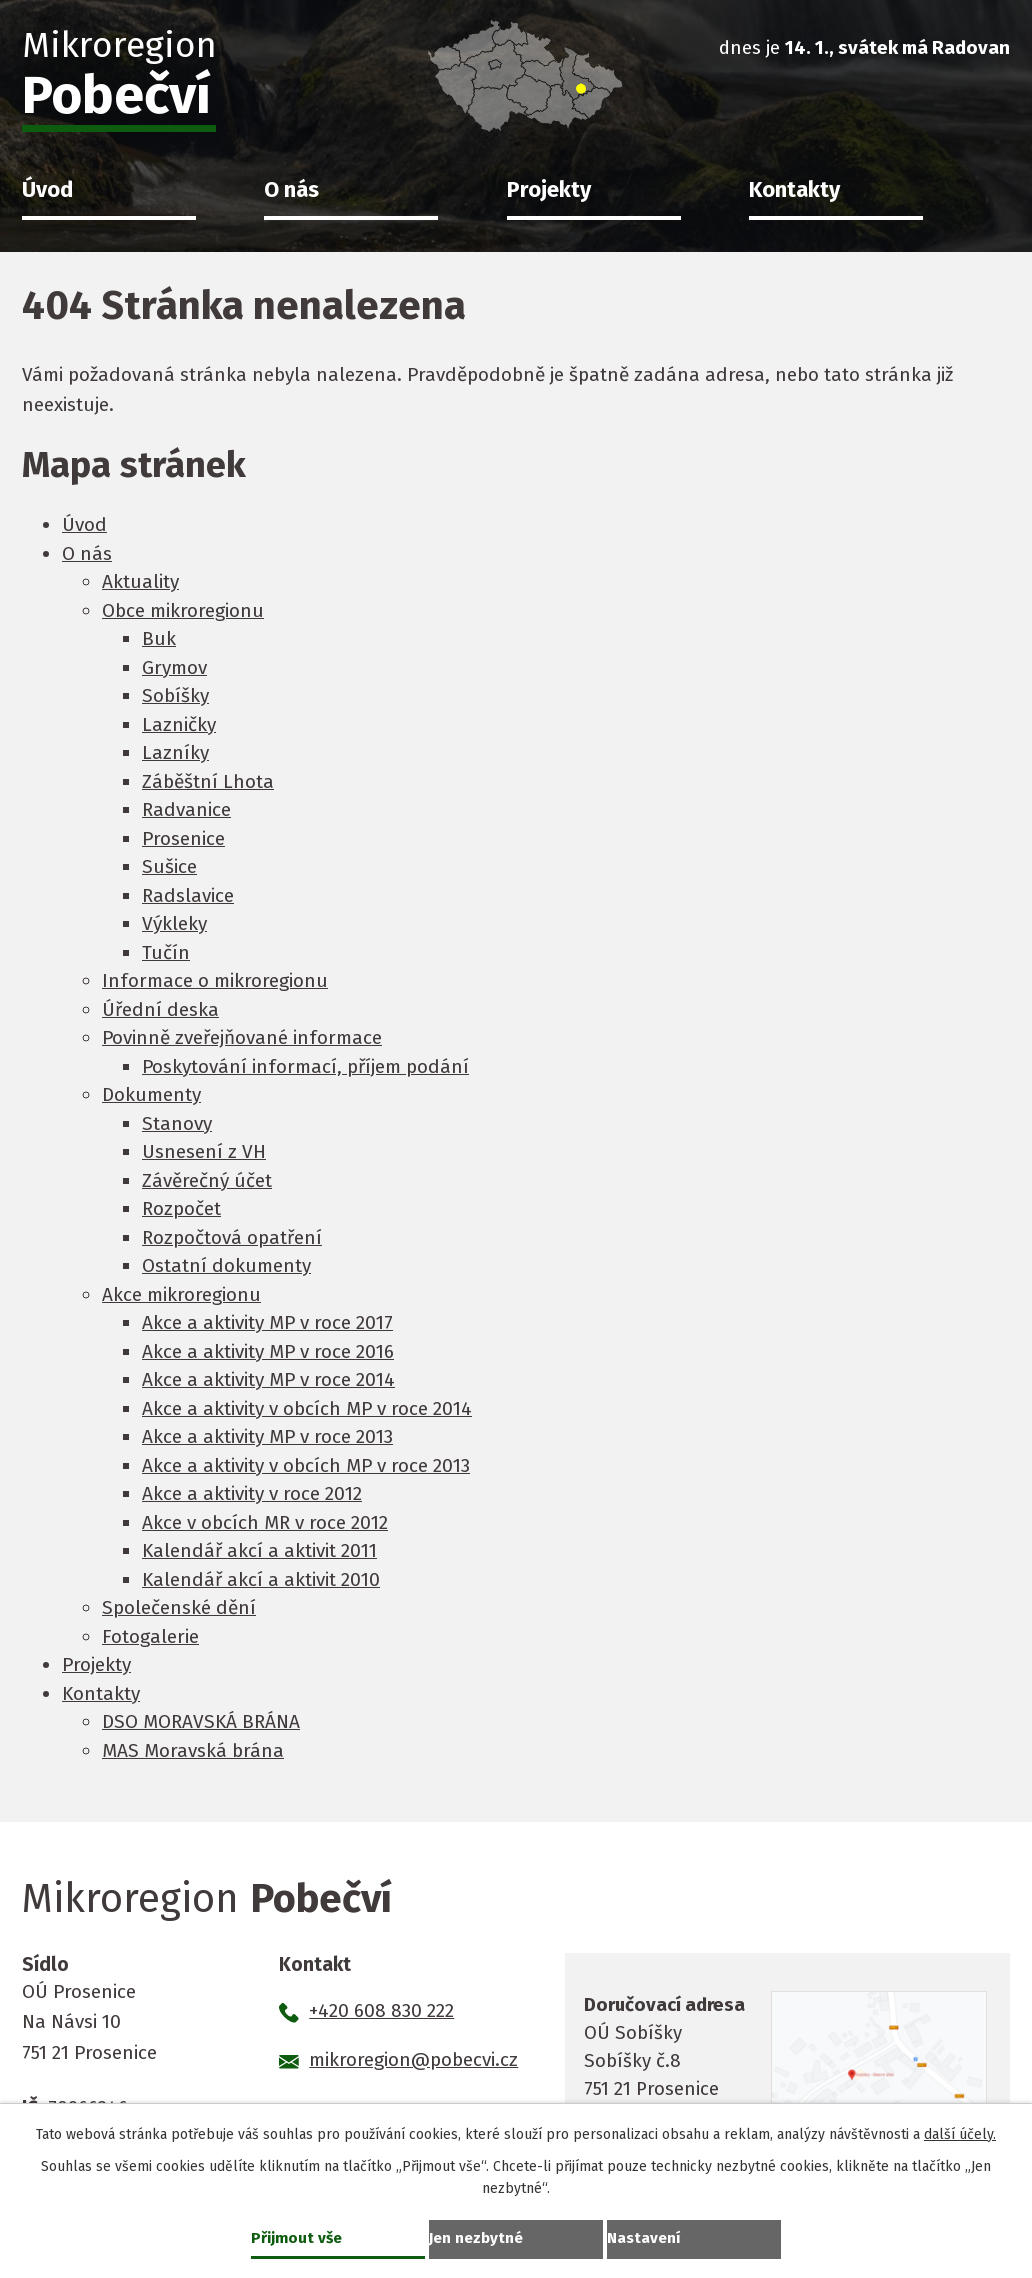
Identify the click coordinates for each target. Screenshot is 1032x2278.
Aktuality (140, 581)
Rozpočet (181, 1208)
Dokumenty (151, 1094)
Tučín (166, 952)
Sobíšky (175, 695)
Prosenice (183, 838)
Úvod (47, 190)
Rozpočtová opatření (232, 1237)
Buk (159, 638)
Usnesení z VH (204, 1151)
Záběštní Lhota (208, 781)
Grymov (174, 667)
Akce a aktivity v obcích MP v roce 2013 (306, 1465)
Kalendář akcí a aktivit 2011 (259, 1550)
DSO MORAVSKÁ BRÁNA (201, 1721)
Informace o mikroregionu (215, 980)
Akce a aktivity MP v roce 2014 (268, 1379)
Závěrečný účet (207, 1180)
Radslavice (188, 895)
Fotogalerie (150, 1636)
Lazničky (179, 724)
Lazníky (175, 752)
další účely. (960, 2132)
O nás (291, 190)
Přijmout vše (298, 2236)
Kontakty (794, 190)
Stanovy (177, 1123)
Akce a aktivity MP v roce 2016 (268, 1351)
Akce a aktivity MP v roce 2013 (267, 1436)
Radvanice (186, 809)
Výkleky (174, 923)
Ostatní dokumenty (226, 1265)
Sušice (169, 866)
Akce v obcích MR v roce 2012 (265, 1522)
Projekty (549, 190)
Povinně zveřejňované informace (242, 1037)
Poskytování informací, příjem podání (305, 1066)
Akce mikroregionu (181, 1294)
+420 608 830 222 (381, 2010)
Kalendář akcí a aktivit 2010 (261, 1579)
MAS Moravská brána (193, 1750)
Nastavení (646, 2236)
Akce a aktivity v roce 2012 (252, 1493)
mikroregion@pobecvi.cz (413, 2059)
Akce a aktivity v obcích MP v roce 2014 (307, 1408)
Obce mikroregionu (183, 610)
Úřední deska (160, 1009)
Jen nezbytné (478, 2236)
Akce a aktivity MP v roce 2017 (267, 1322)
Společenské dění (179, 1607)
